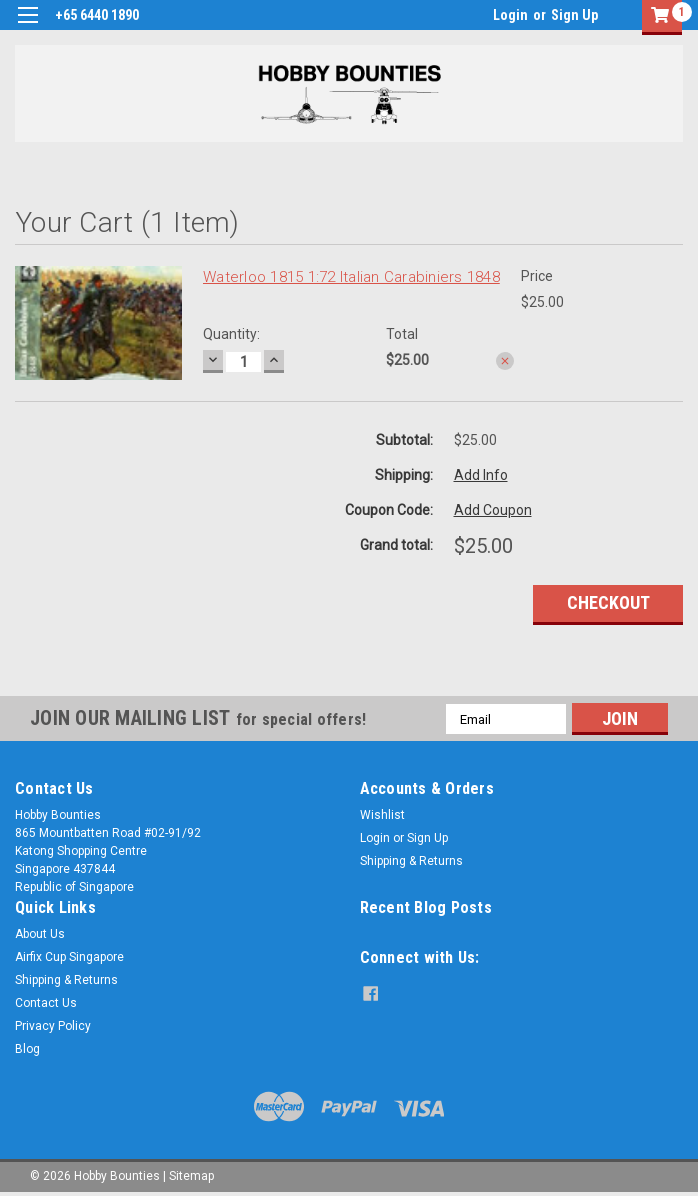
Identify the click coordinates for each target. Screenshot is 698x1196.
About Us (40, 934)
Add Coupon (493, 510)
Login (510, 15)
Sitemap (191, 1176)
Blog (27, 1049)
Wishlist (382, 815)
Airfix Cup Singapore (69, 957)
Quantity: (231, 334)
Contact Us (46, 1003)
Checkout (608, 602)
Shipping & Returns (411, 861)
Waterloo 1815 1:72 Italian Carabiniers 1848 (351, 277)
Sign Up (574, 15)
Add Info (481, 475)
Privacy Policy (53, 1026)
